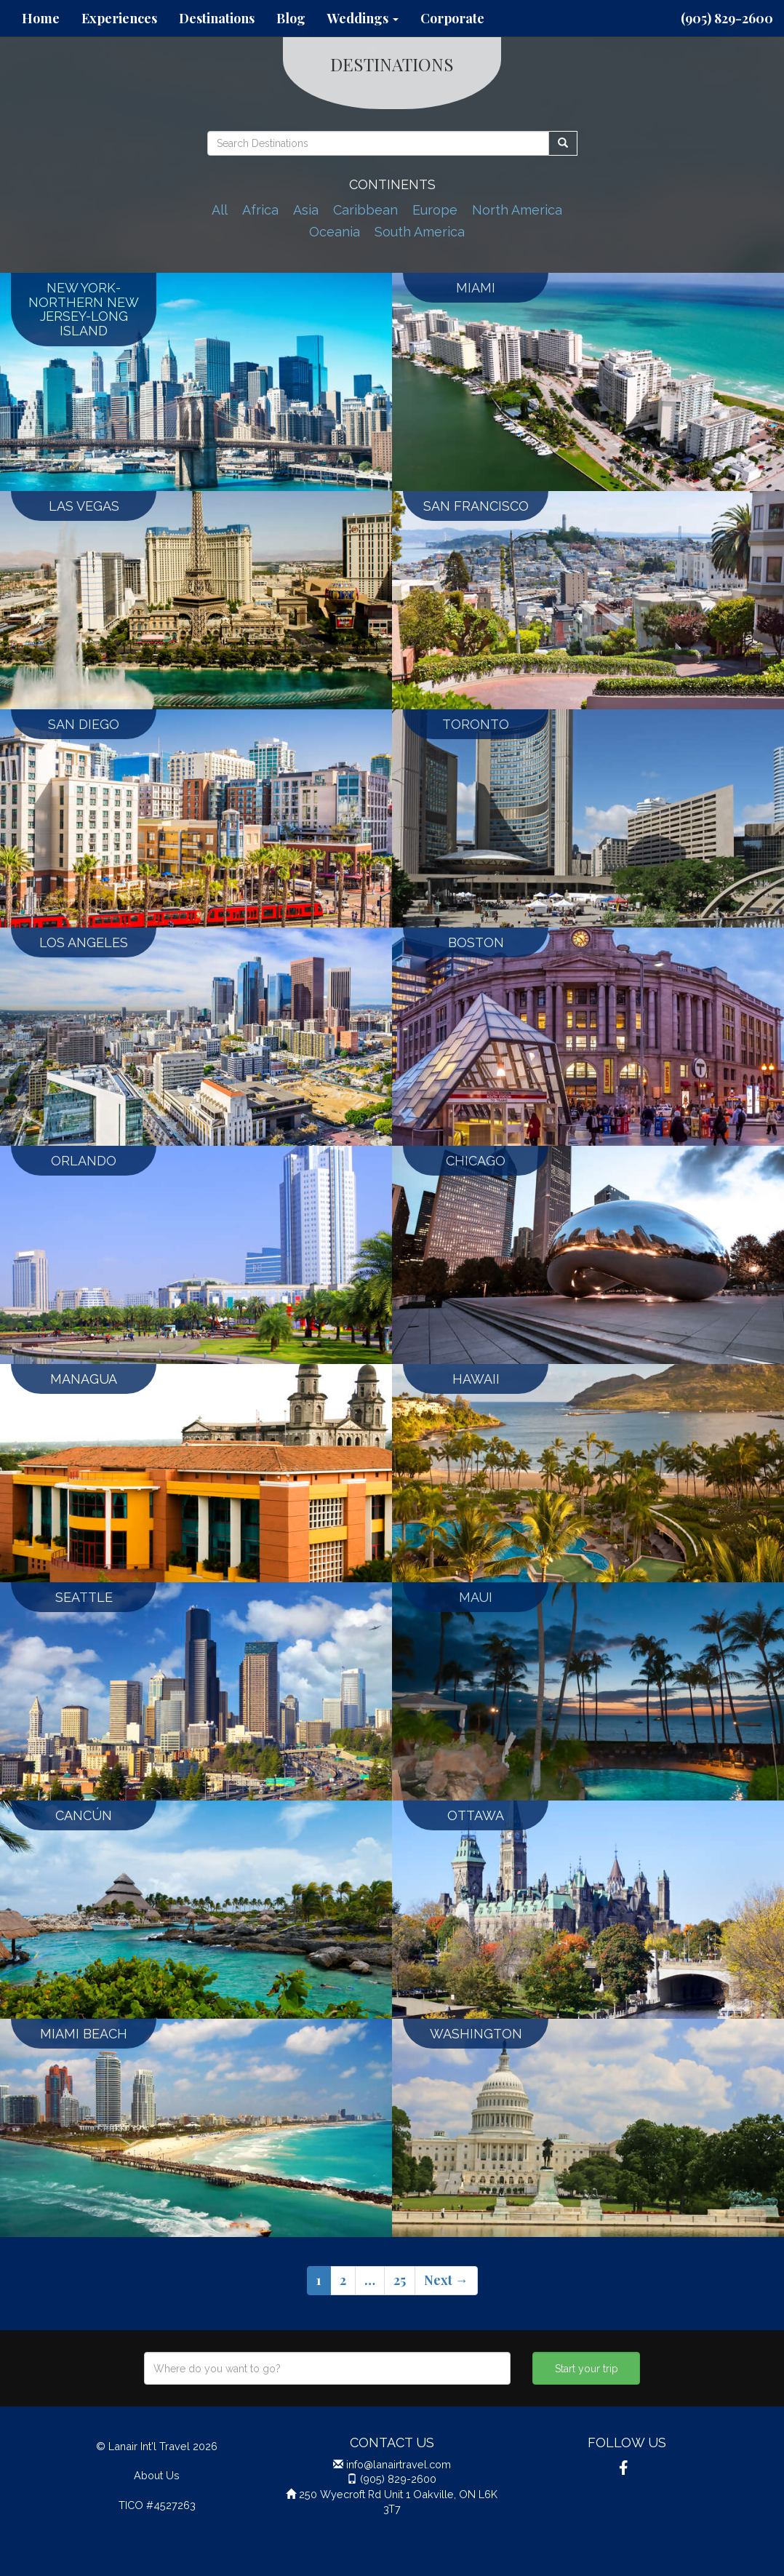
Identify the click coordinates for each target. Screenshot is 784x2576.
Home (41, 18)
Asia (306, 210)
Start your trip (586, 2368)
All (220, 210)
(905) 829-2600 (727, 18)
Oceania (334, 231)
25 (399, 2280)
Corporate (452, 18)
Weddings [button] (363, 18)
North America (517, 210)
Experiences (119, 18)
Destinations (217, 18)
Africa (260, 210)
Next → (446, 2280)
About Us (157, 2475)
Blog (290, 18)
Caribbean (365, 210)
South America (420, 231)
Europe (434, 210)
